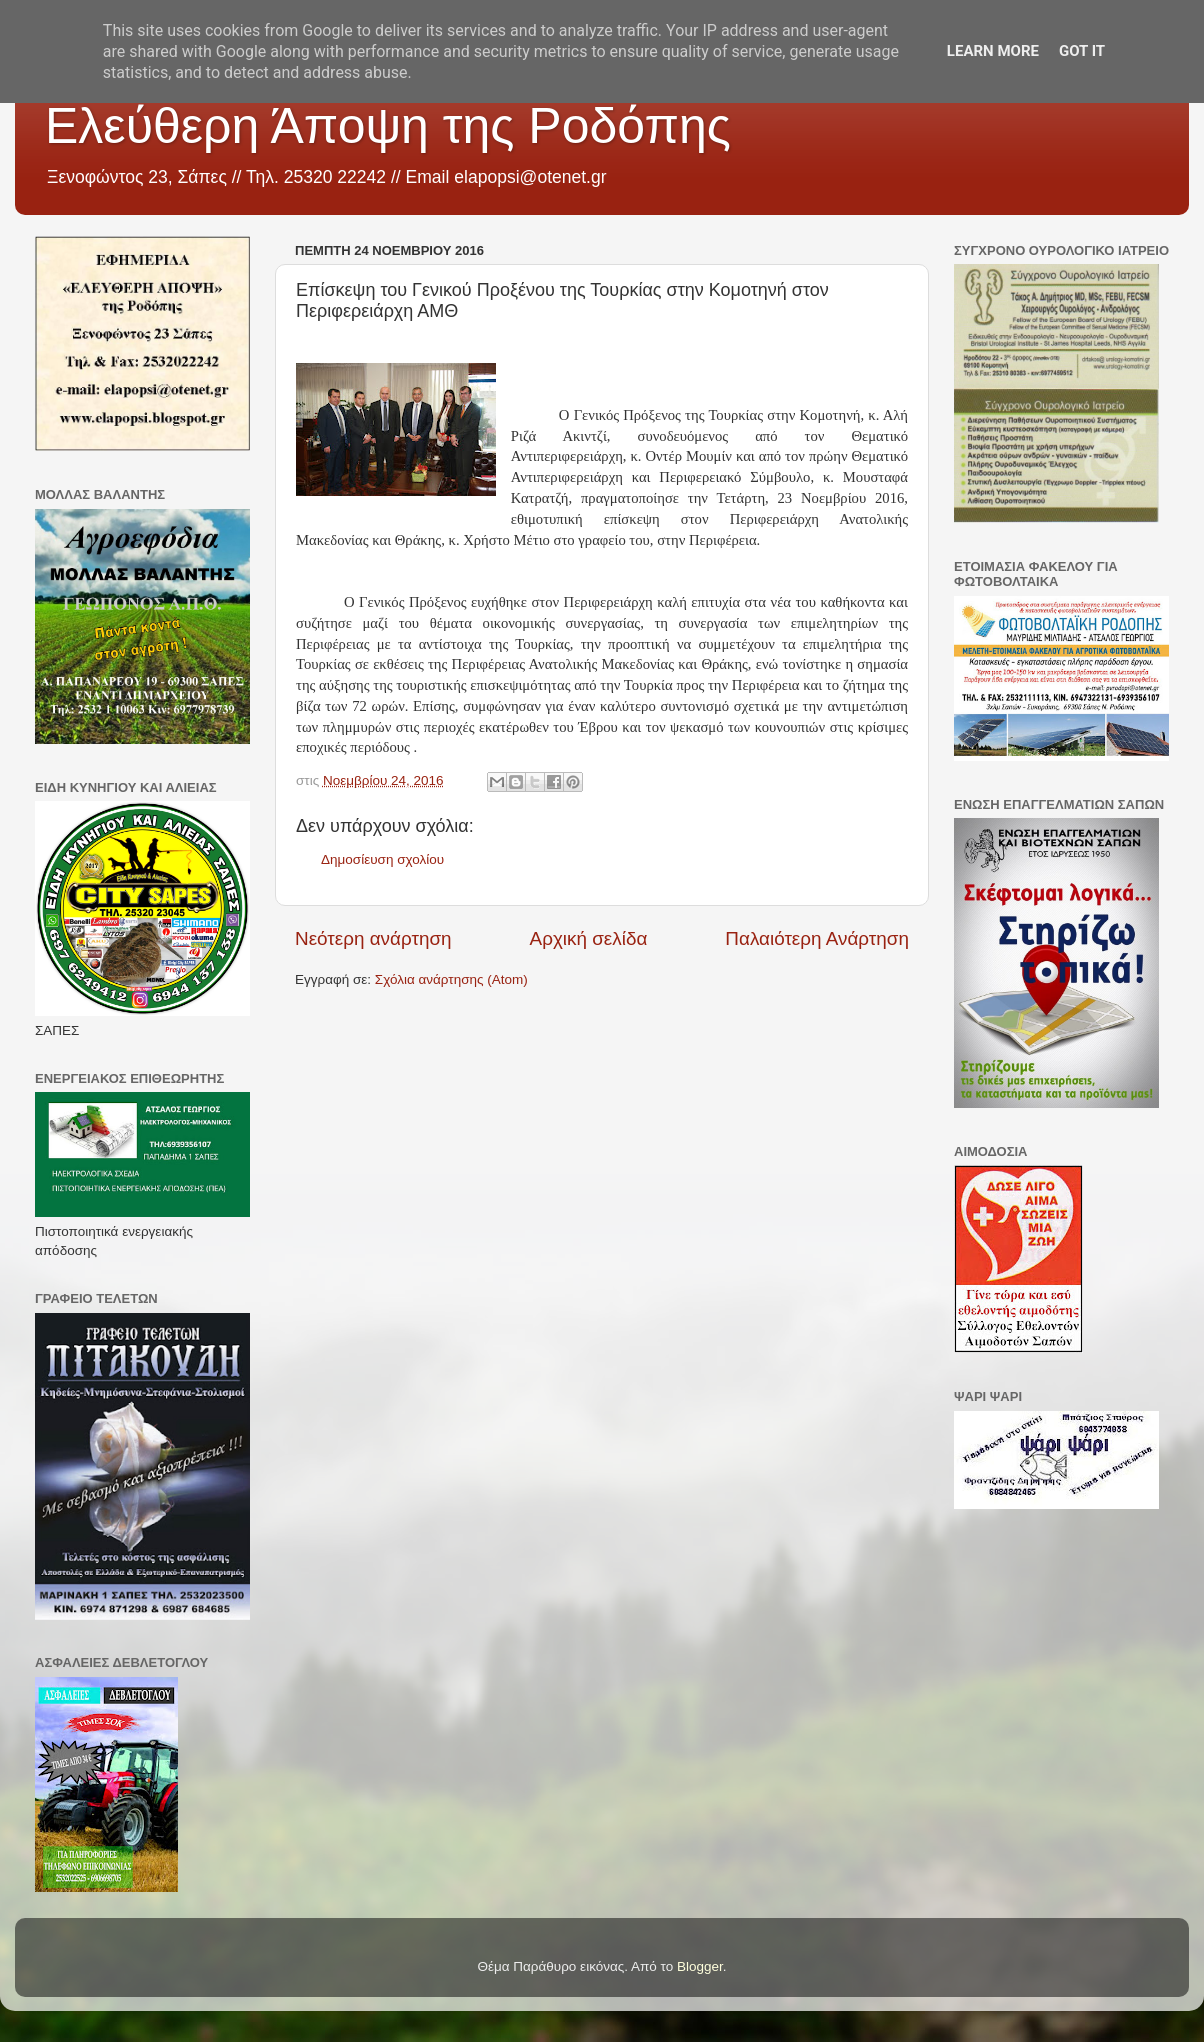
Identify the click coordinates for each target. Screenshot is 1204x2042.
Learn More (993, 51)
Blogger (700, 1966)
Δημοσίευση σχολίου (382, 859)
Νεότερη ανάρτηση (373, 938)
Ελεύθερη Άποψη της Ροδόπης (388, 126)
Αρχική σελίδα (589, 938)
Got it (1082, 51)
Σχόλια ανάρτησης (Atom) (451, 979)
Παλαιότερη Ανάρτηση (817, 938)
